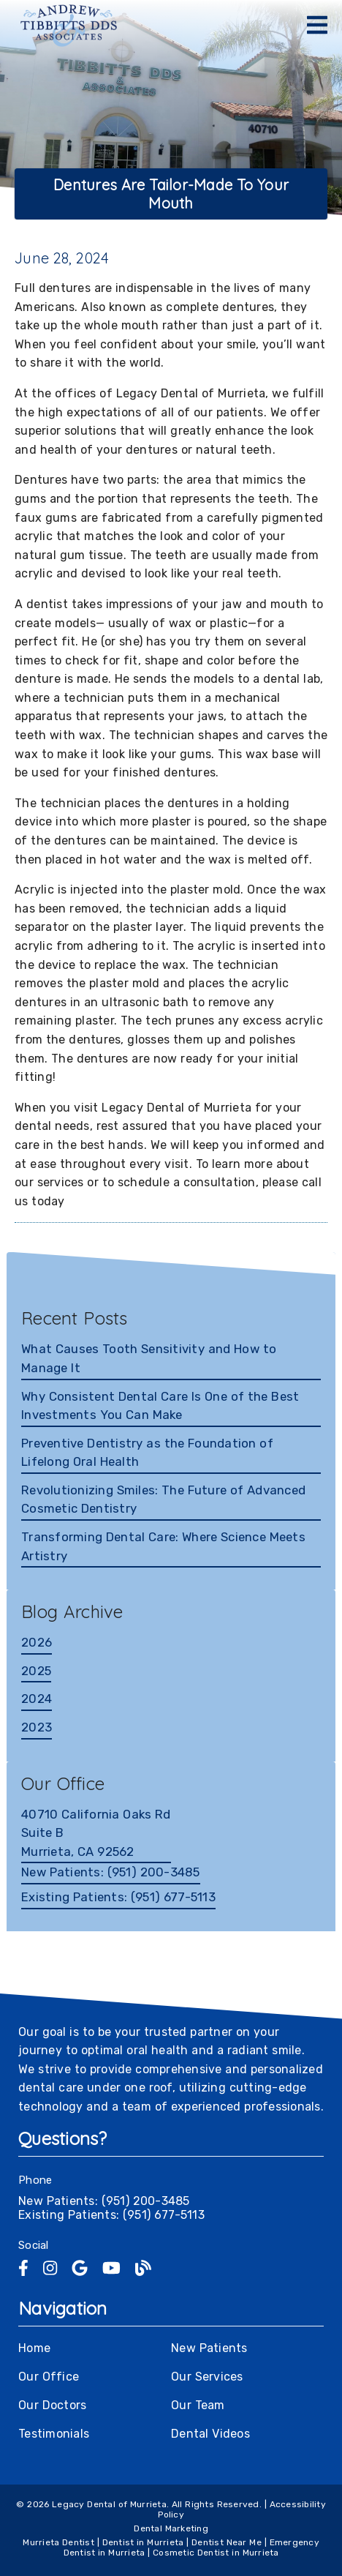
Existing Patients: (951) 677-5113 (111, 2215)
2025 (36, 1670)
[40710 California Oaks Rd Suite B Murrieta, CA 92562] (96, 1834)
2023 (36, 1727)
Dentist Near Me (226, 2542)
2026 (36, 1642)
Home (34, 2348)
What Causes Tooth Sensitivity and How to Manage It (148, 1358)
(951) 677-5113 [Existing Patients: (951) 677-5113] (118, 1897)
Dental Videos (210, 2434)
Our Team (198, 2405)
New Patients (209, 2348)
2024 (36, 1698)
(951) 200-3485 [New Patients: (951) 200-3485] (110, 1872)
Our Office (48, 2377)
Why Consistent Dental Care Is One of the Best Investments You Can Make (160, 1406)
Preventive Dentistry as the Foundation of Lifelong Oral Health (147, 1452)
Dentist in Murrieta (143, 2542)
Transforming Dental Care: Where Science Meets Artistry (163, 1546)
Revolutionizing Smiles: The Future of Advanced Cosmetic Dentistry (163, 1499)
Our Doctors (52, 2405)
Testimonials (53, 2434)
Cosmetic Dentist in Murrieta (216, 2552)
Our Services (207, 2377)
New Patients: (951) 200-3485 (104, 2201)
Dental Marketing (171, 2528)
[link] (68, 26)
